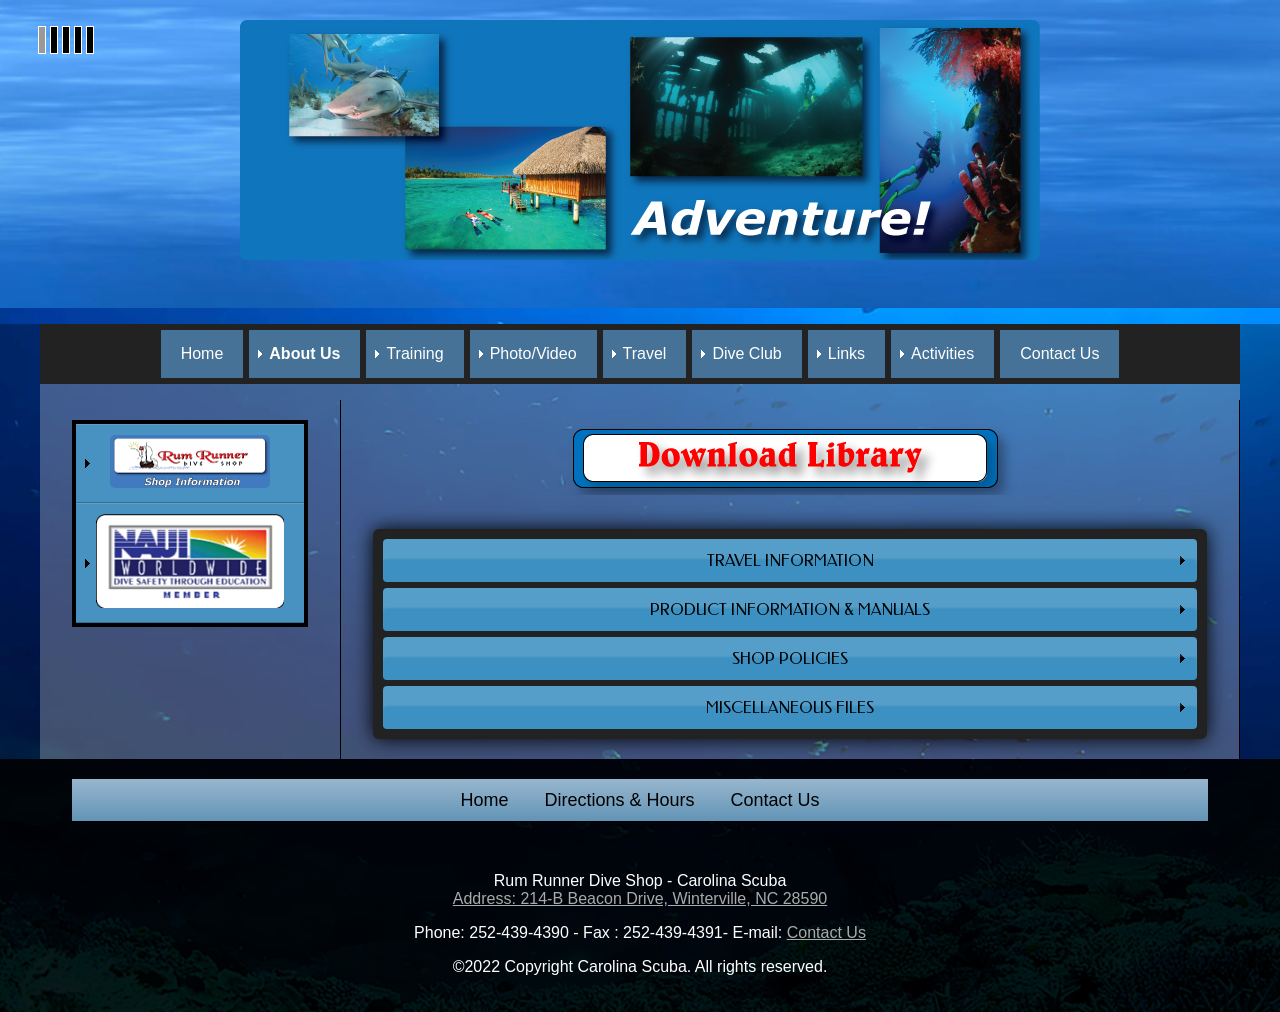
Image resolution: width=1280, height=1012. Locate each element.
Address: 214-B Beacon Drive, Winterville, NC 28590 (640, 898)
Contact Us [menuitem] (1059, 353)
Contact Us (775, 800)
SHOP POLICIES (790, 658)
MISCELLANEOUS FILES (790, 707)
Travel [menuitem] (645, 353)
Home (484, 800)
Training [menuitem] (414, 353)
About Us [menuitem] (304, 353)
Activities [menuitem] (942, 353)
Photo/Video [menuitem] (533, 353)
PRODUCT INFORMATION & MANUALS (790, 609)
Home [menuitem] (202, 353)
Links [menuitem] (846, 353)
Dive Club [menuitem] (746, 353)
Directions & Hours (619, 800)
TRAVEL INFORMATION (790, 560)
